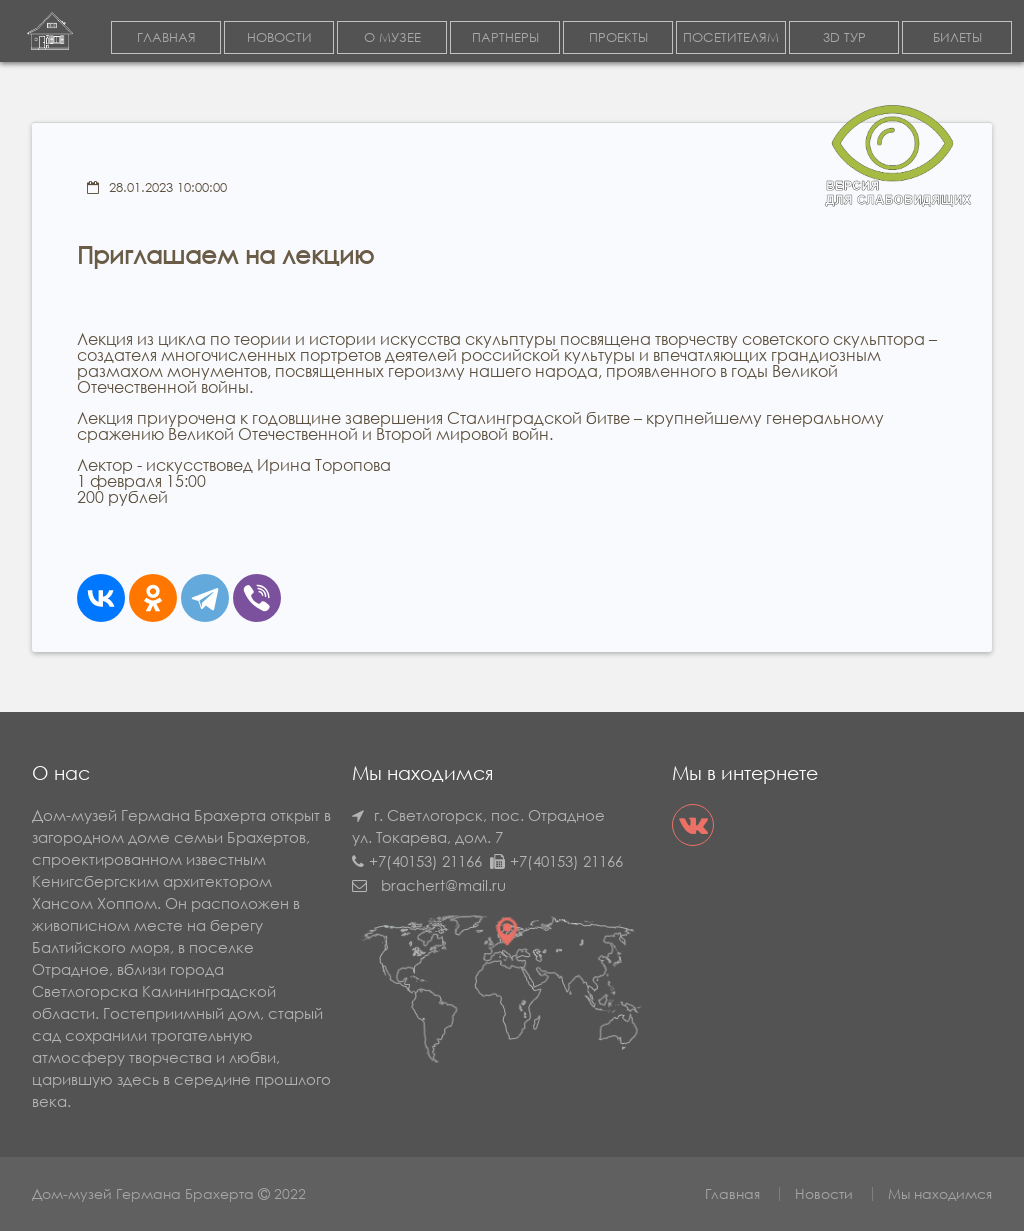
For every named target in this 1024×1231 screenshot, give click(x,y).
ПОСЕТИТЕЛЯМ (731, 37)
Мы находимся (940, 1193)
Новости (824, 1193)
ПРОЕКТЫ (618, 37)
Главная (732, 1193)
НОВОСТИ (279, 37)
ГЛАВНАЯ (166, 37)
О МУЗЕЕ (392, 37)
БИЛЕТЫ (957, 37)
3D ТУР (844, 37)
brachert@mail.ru (443, 885)
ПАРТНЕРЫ (505, 37)
